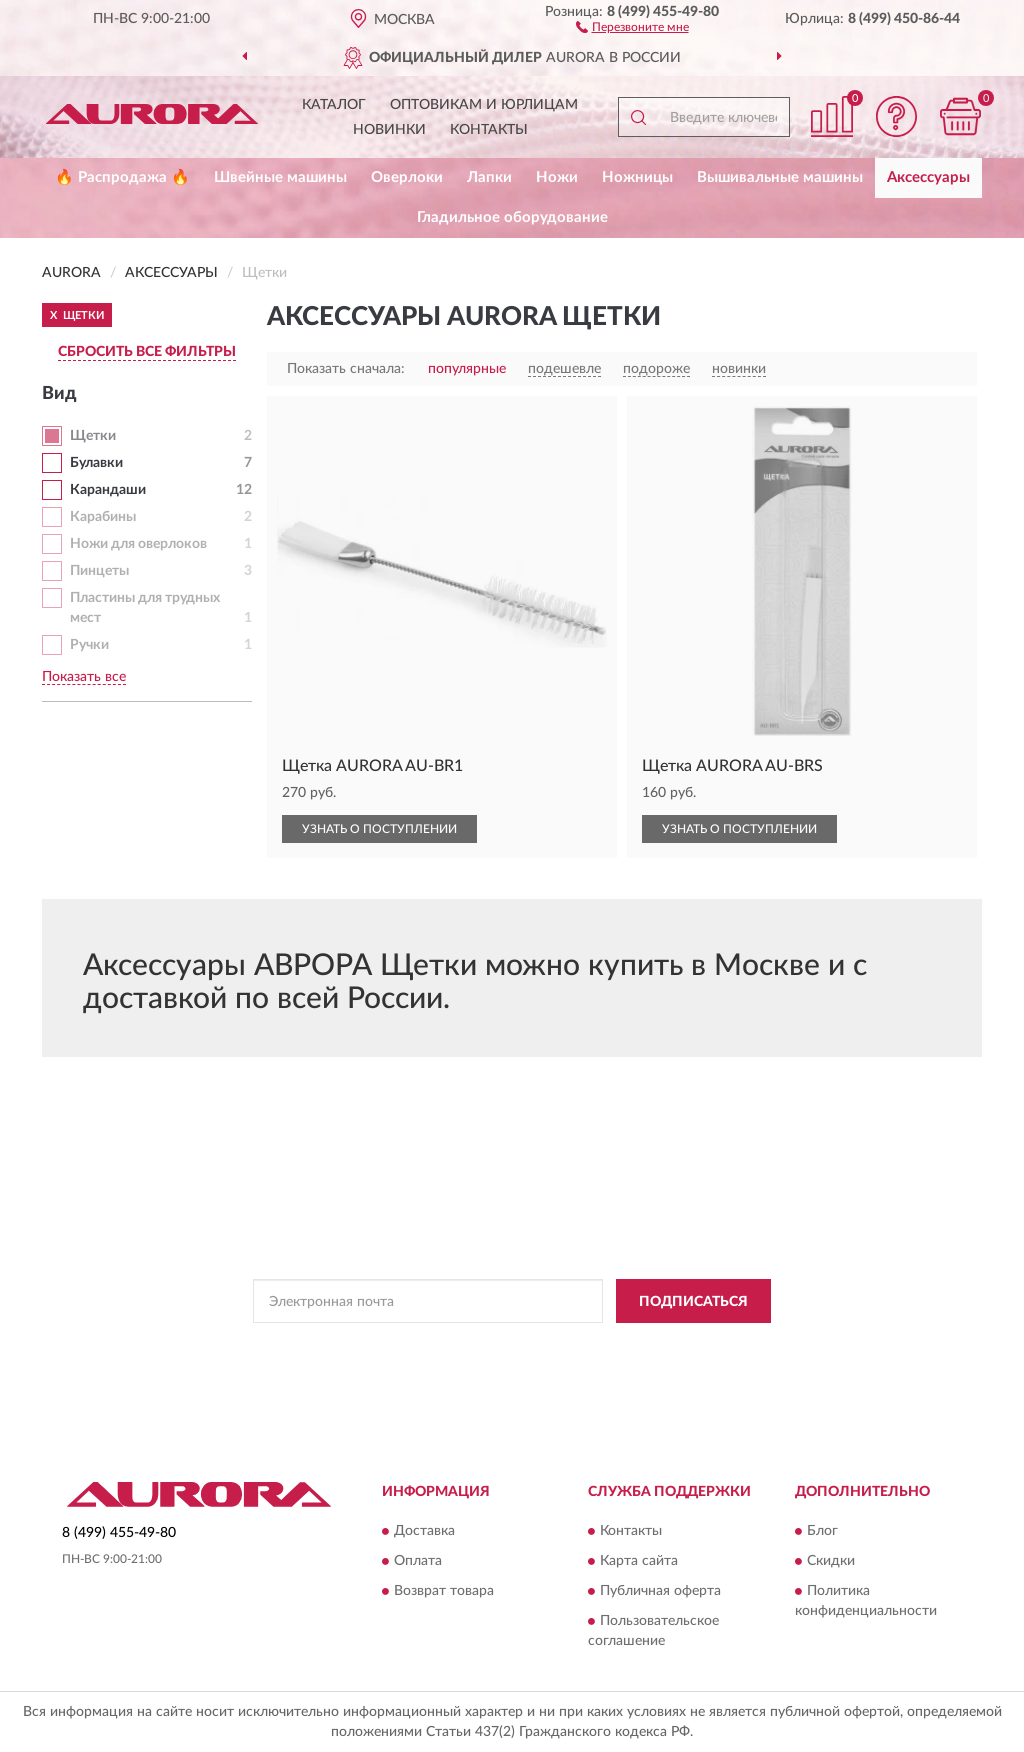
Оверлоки (407, 177)
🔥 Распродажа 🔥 (122, 177)
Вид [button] (59, 394)
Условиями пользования (685, 1346)
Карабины (103, 517)
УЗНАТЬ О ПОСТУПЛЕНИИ (379, 829)
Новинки (389, 130)
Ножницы (637, 177)
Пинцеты (99, 571)
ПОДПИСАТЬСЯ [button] (693, 1302)
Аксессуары (928, 177)
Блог (822, 1531)
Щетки (93, 436)
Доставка (424, 1531)
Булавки (96, 463)
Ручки (89, 645)
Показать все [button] (84, 677)
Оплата (418, 1561)
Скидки (831, 1561)
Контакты (489, 130)
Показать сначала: (346, 369)
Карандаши (108, 490)
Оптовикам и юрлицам (484, 105)
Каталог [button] (334, 105)
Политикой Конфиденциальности (509, 1346)
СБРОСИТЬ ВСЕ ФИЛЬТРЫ (147, 352)
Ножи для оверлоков (138, 544)
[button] (632, 26)
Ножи (557, 177)
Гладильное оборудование (512, 217)
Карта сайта (639, 1561)
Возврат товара (444, 1591)
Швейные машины (280, 177)
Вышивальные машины (780, 177)
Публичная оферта (660, 1591)
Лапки (489, 177)
